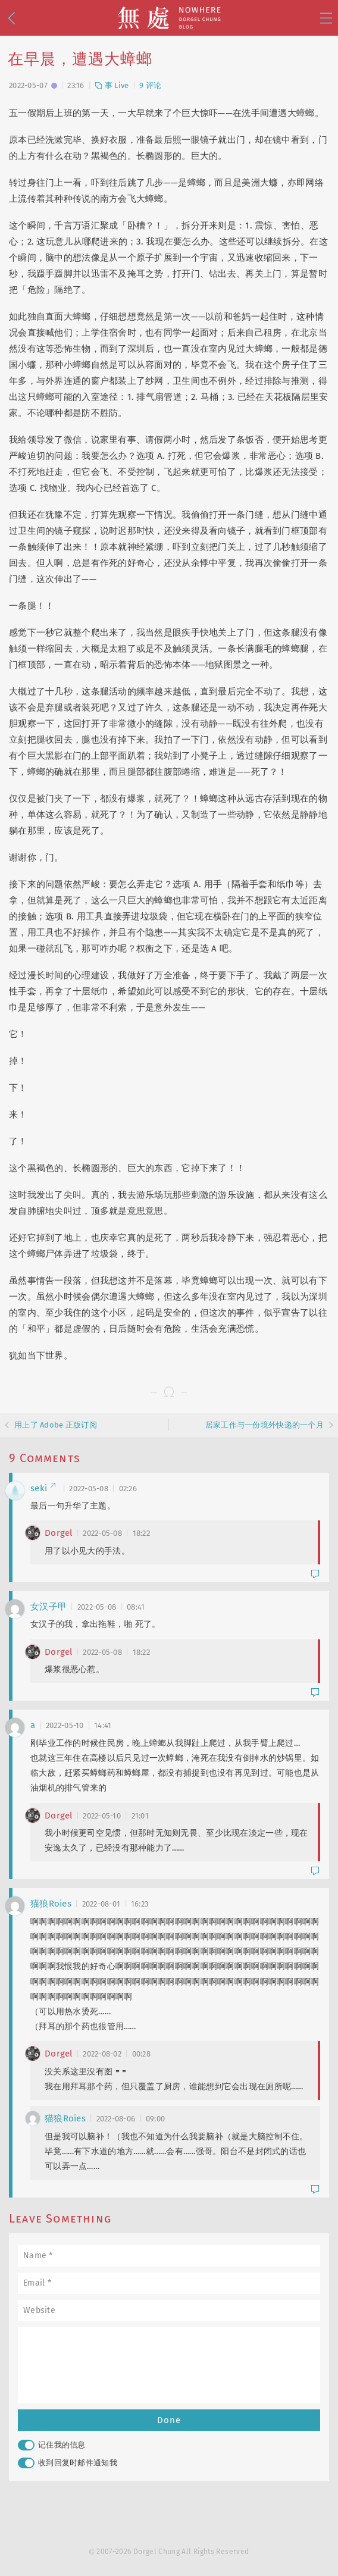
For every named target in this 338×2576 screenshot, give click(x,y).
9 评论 (150, 85)
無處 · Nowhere (169, 18)
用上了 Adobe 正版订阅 (55, 1424)
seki (43, 1488)
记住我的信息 (52, 2445)
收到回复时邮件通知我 (67, 2463)
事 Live (112, 85)
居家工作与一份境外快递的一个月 (264, 1424)
